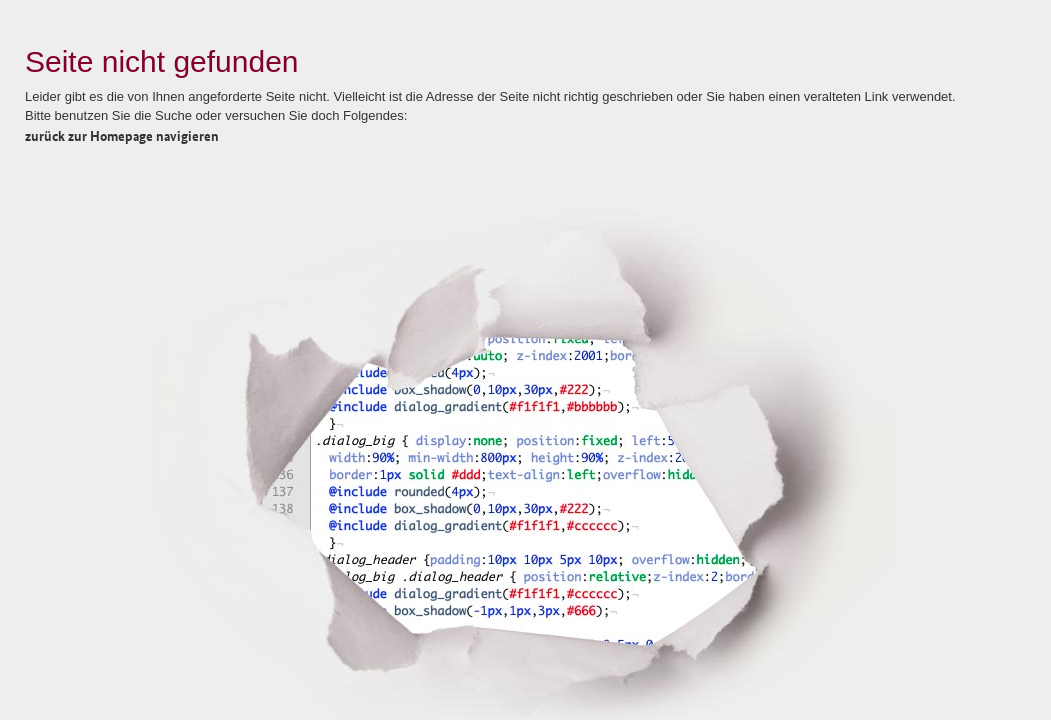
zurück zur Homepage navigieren (122, 135)
